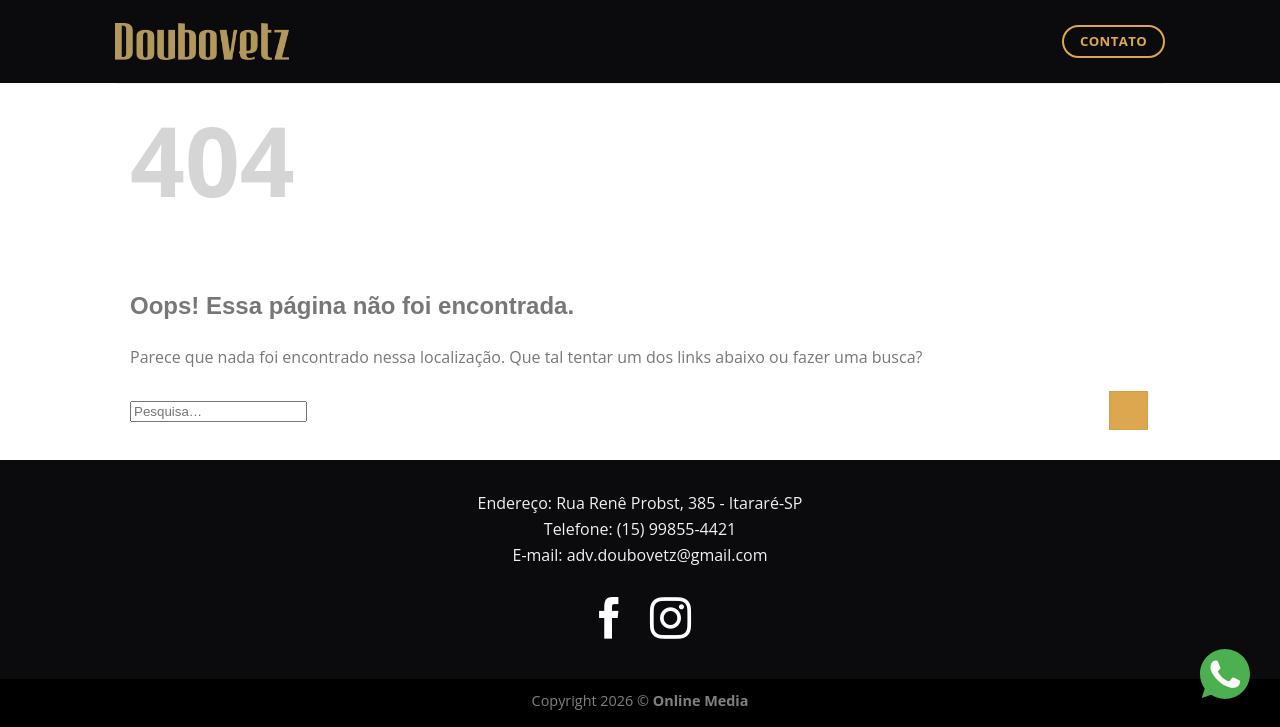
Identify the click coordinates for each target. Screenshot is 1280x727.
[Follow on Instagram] (670, 622)
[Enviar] (1128, 410)
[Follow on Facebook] (608, 622)
